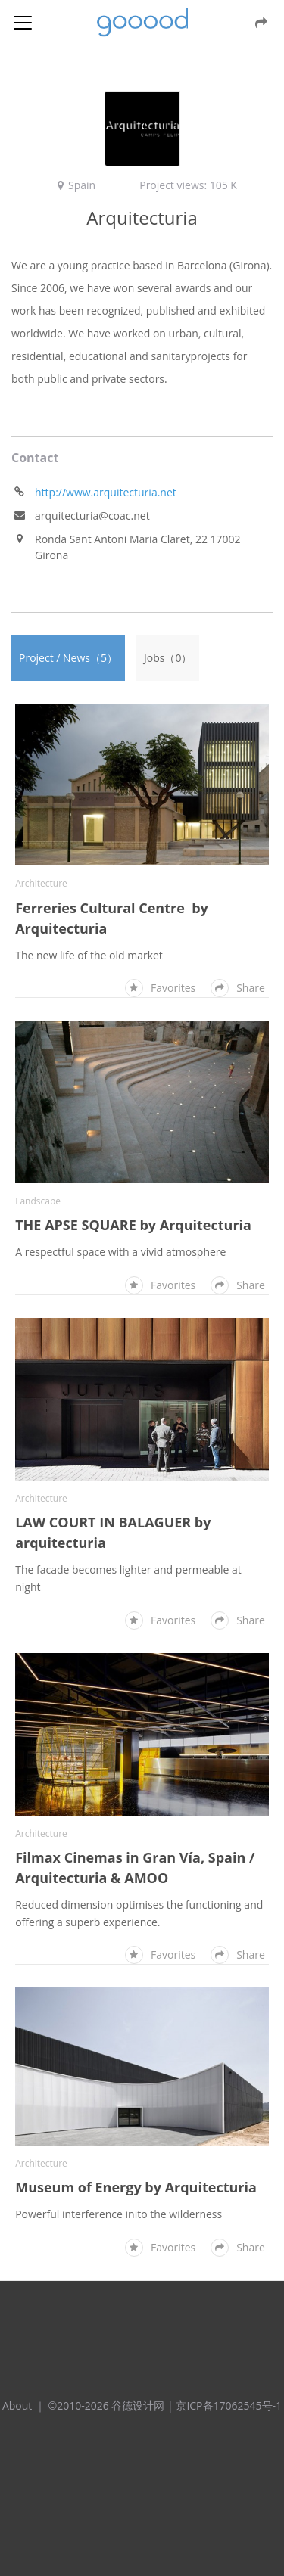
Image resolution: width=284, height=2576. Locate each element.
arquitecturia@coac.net (92, 515)
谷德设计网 (142, 22)
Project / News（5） (68, 658)
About (17, 2405)
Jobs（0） (168, 658)
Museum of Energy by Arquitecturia (136, 2187)
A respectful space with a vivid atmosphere (120, 1251)
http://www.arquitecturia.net (105, 492)
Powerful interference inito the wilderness (118, 2214)
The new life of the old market (89, 955)
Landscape (38, 1201)
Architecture (41, 883)
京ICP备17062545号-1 (229, 2405)
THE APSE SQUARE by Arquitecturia (133, 1225)
